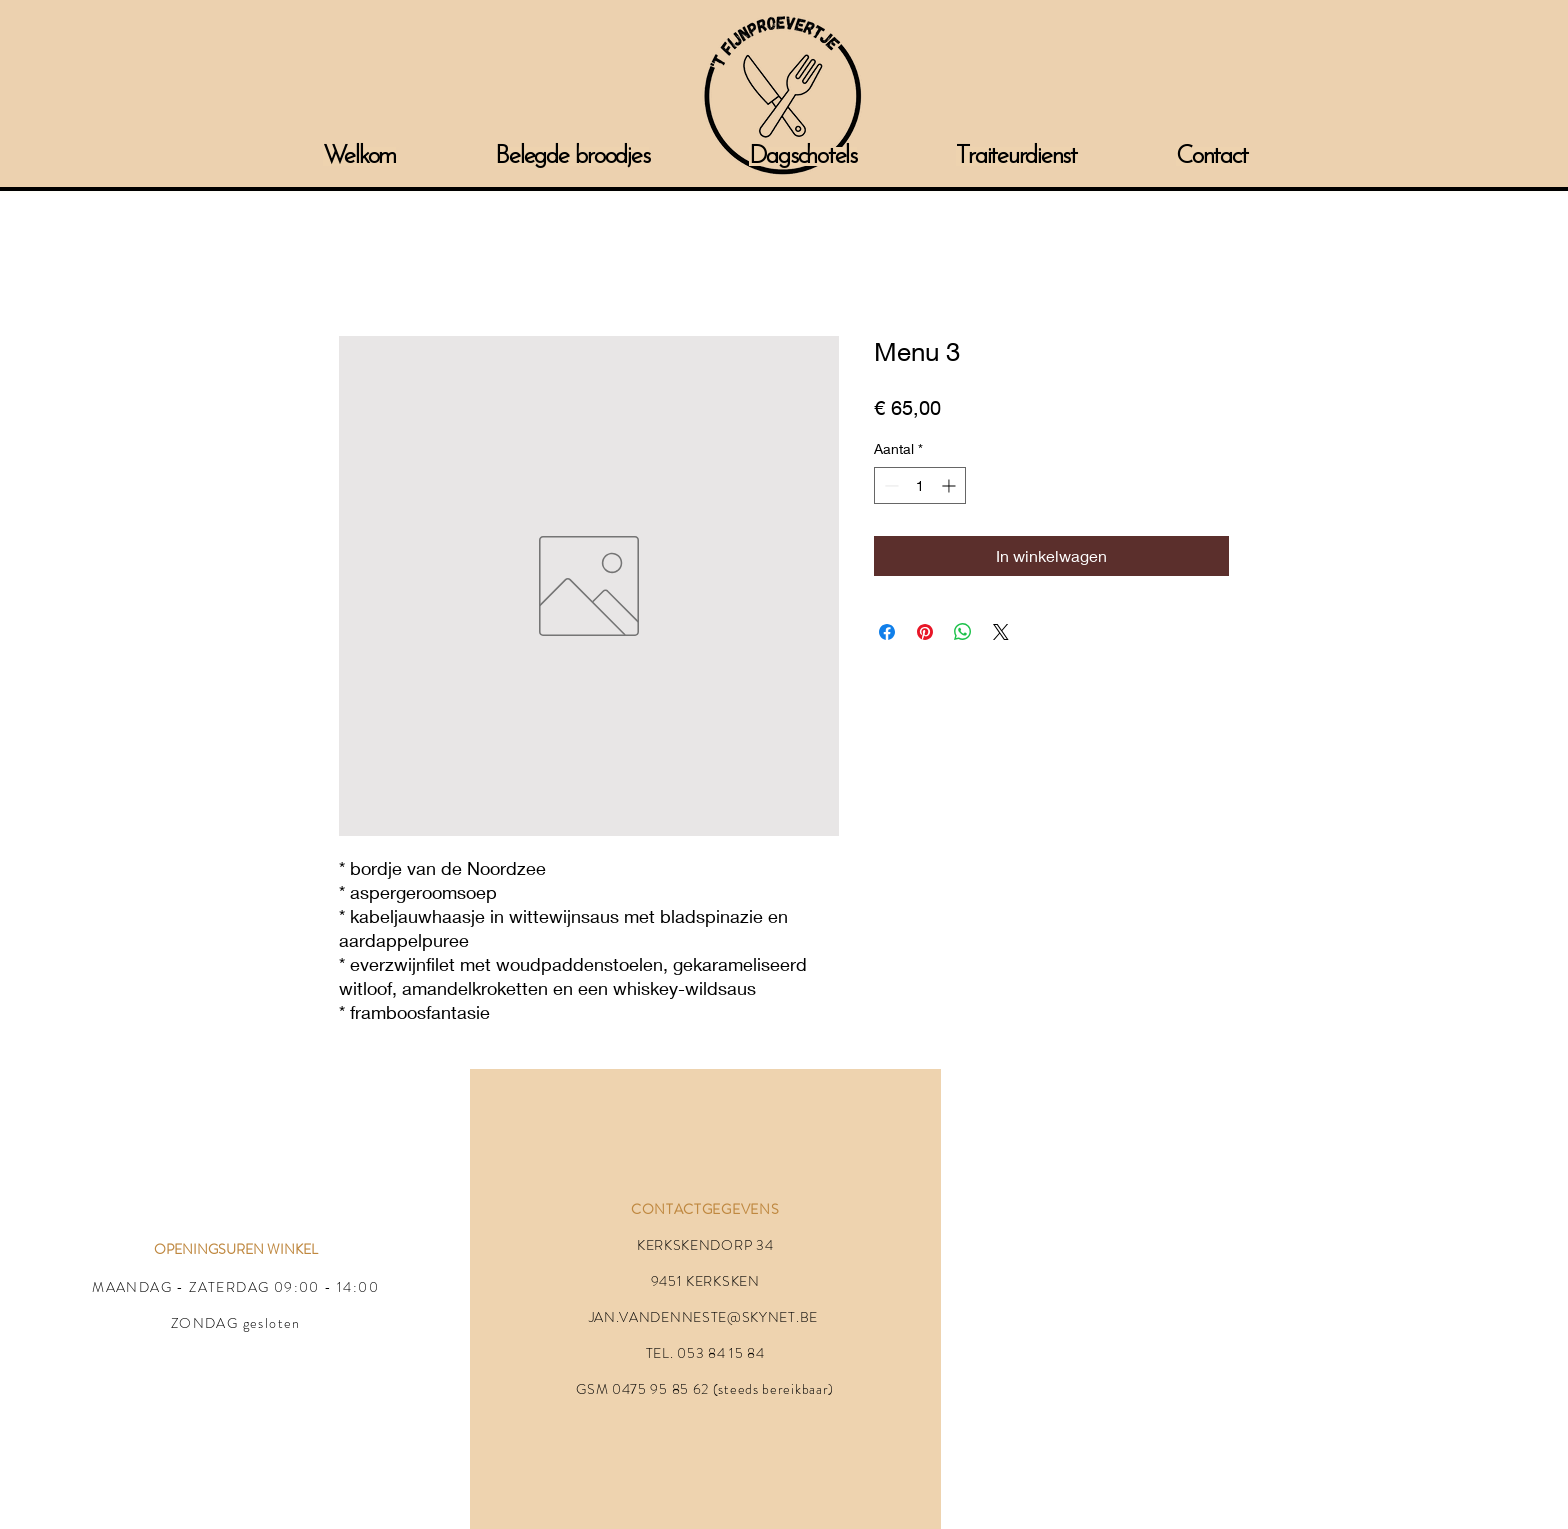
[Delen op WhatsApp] (963, 632)
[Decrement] (889, 485)
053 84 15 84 (720, 1353)
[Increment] (950, 485)
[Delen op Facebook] (887, 632)
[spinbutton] (920, 485)
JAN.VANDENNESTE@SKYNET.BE (704, 1317)
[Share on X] (1001, 632)
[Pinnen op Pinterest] (925, 632)
